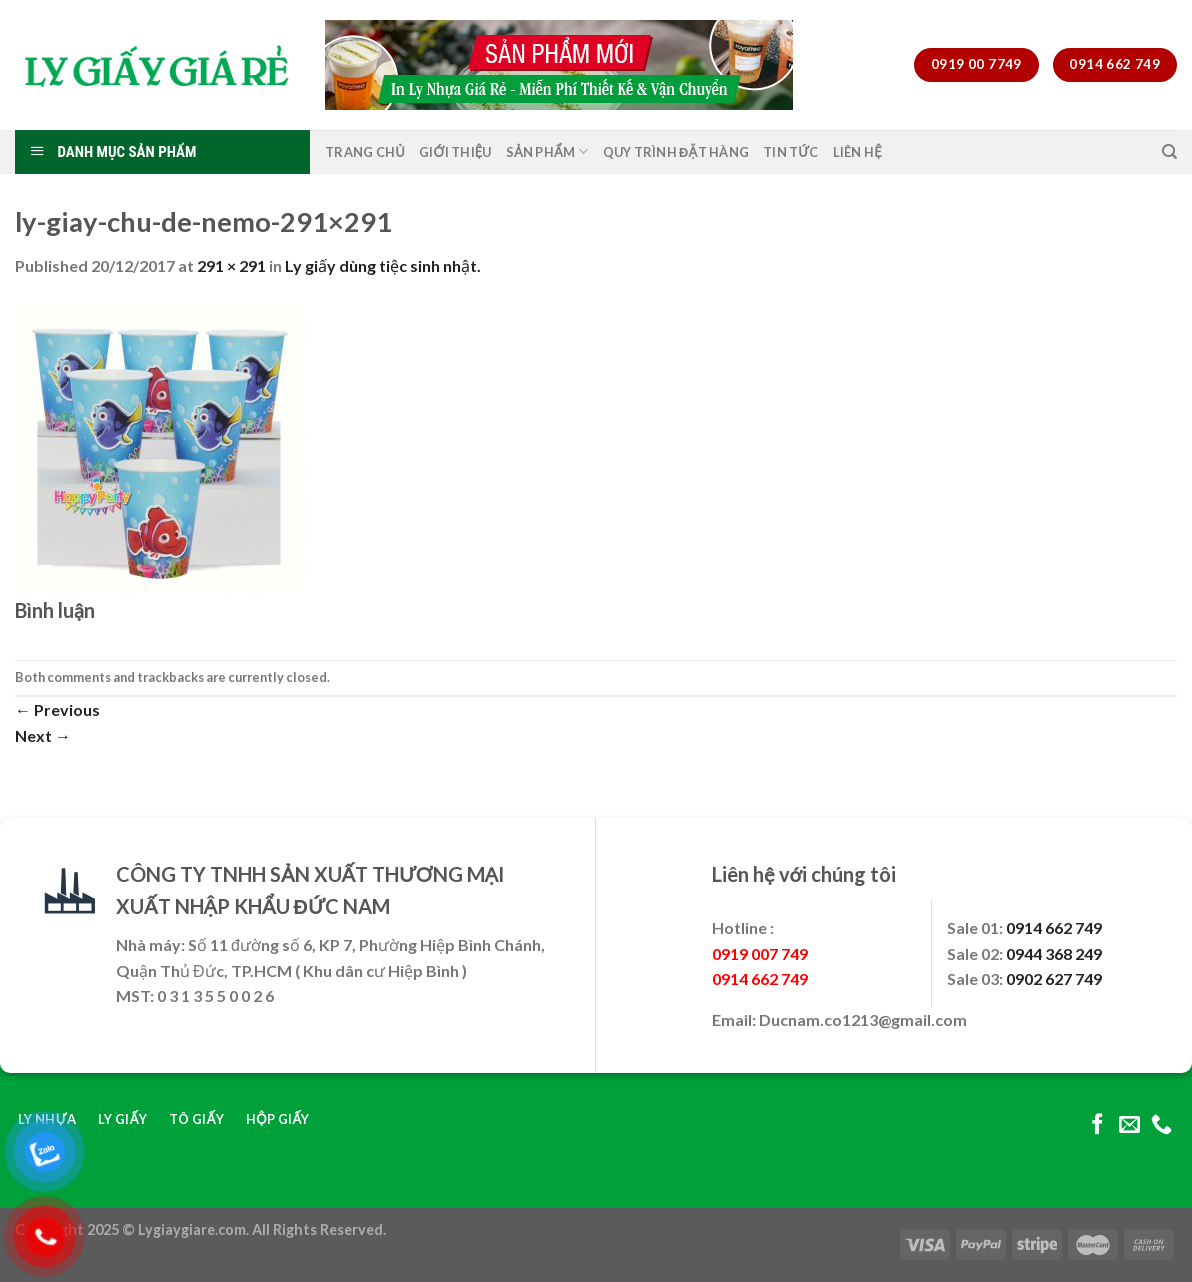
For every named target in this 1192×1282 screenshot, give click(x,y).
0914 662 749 (1054, 927)
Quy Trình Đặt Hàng (676, 152)
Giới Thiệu (455, 152)
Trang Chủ (365, 152)
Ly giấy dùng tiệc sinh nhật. (383, 265)
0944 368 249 (1054, 953)
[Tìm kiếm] (1169, 152)
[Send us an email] (1129, 1125)
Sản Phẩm (547, 151)
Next (43, 735)
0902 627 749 (1054, 978)
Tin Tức (791, 152)
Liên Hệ (857, 152)
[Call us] (1161, 1125)
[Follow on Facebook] (1097, 1125)
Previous (57, 709)
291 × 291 (231, 265)
